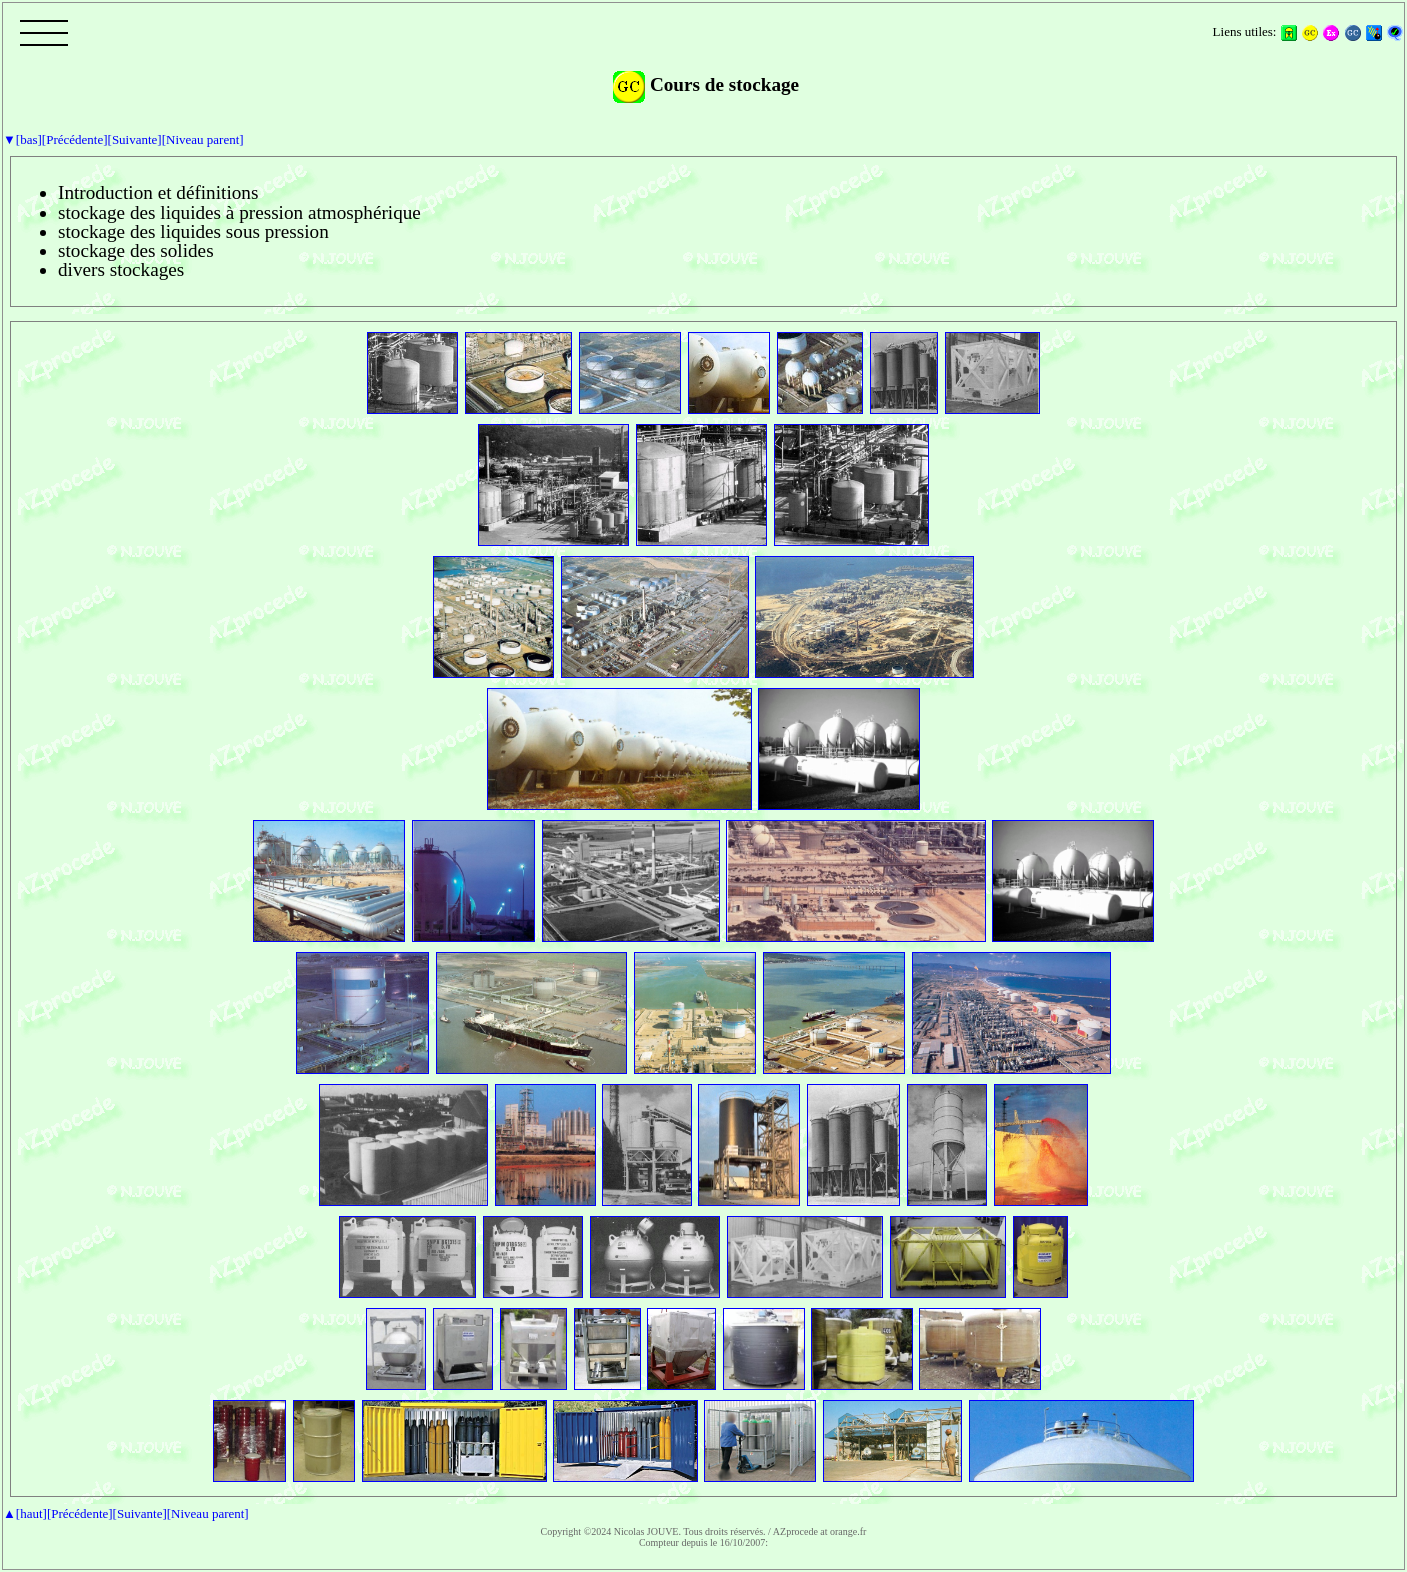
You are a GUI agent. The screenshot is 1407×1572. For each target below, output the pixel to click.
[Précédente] (75, 139)
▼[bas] (22, 139)
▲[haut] (25, 1513)
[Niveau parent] (203, 139)
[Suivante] (135, 139)
